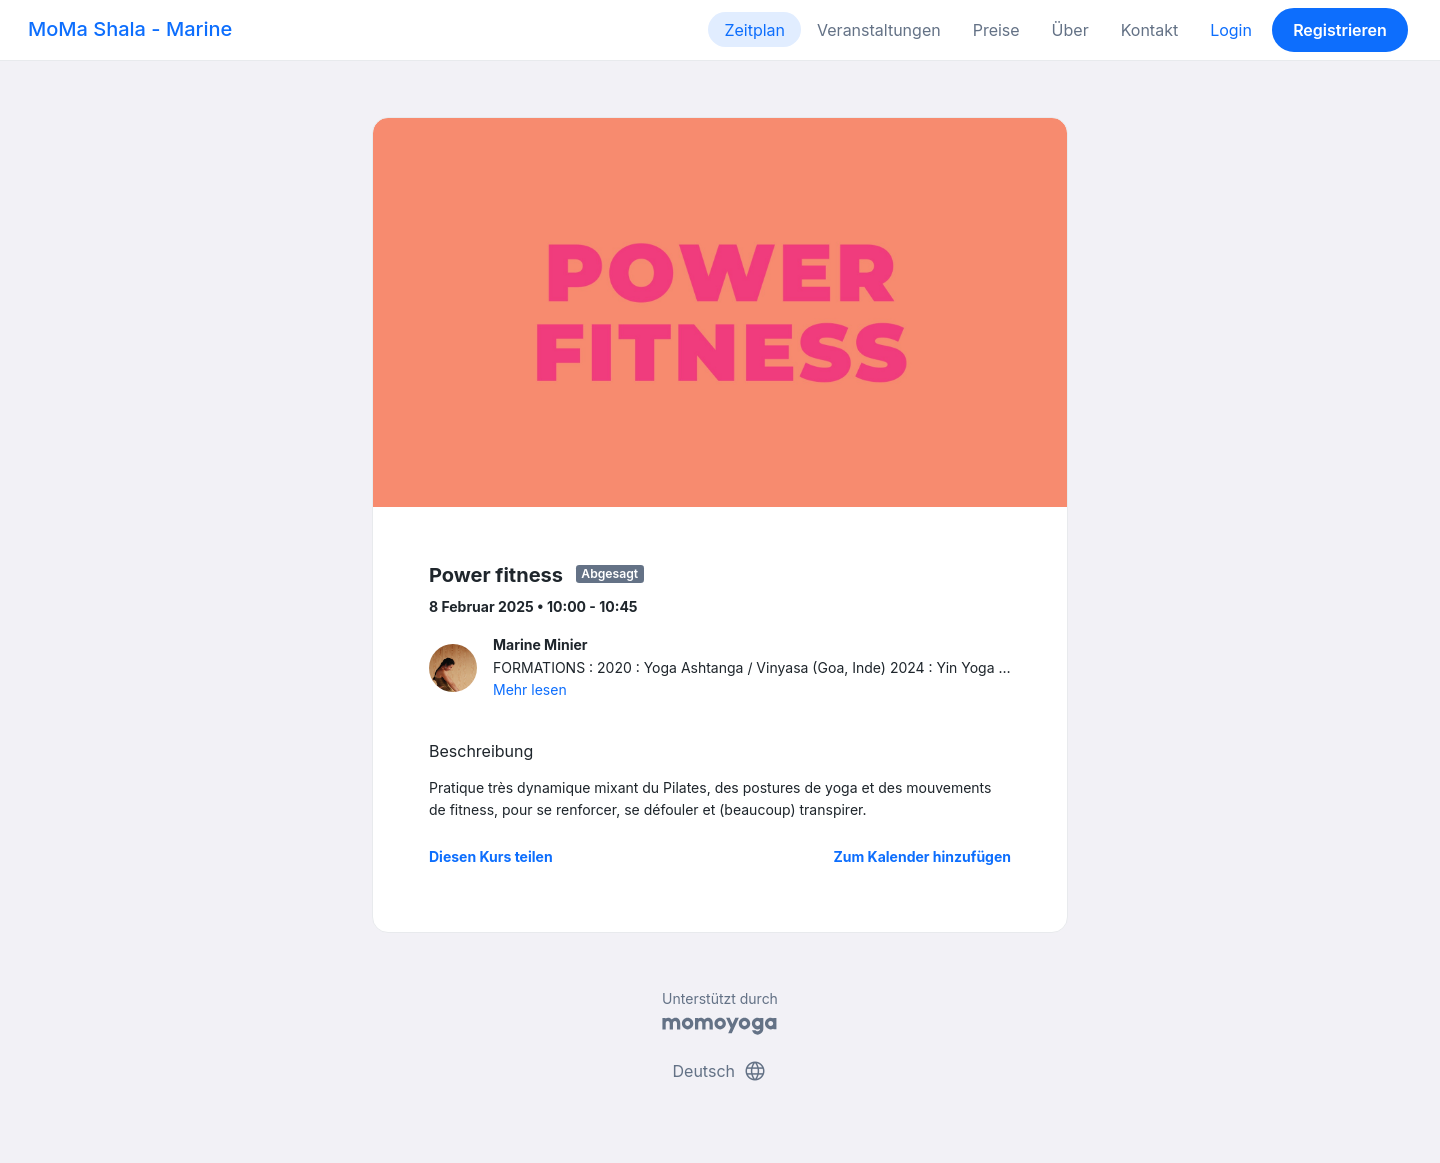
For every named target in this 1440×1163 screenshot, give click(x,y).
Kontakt (1149, 30)
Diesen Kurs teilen (491, 856)
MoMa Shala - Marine (130, 29)
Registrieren (1340, 30)
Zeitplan (754, 30)
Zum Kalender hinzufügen (922, 856)
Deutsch (720, 1071)
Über (1070, 30)
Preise (996, 30)
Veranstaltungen (879, 30)
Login (1231, 30)
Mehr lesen (530, 689)
